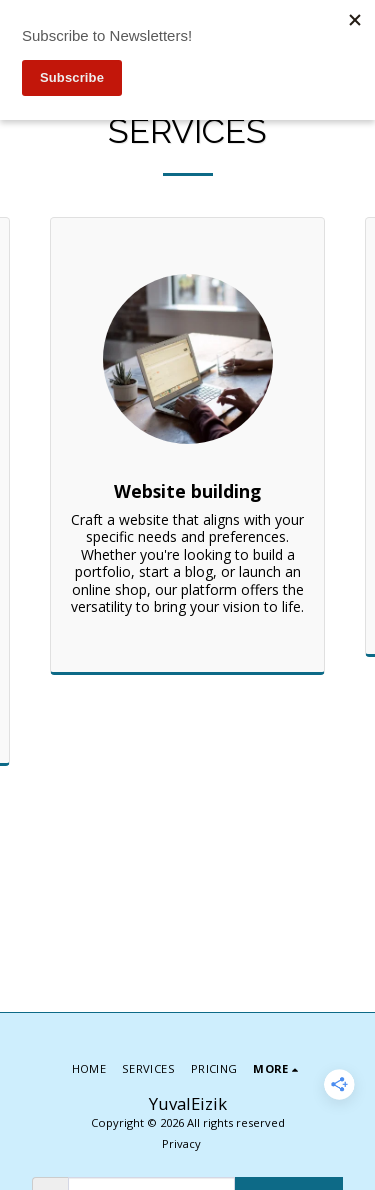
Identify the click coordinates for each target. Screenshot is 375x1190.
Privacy (181, 1143)
